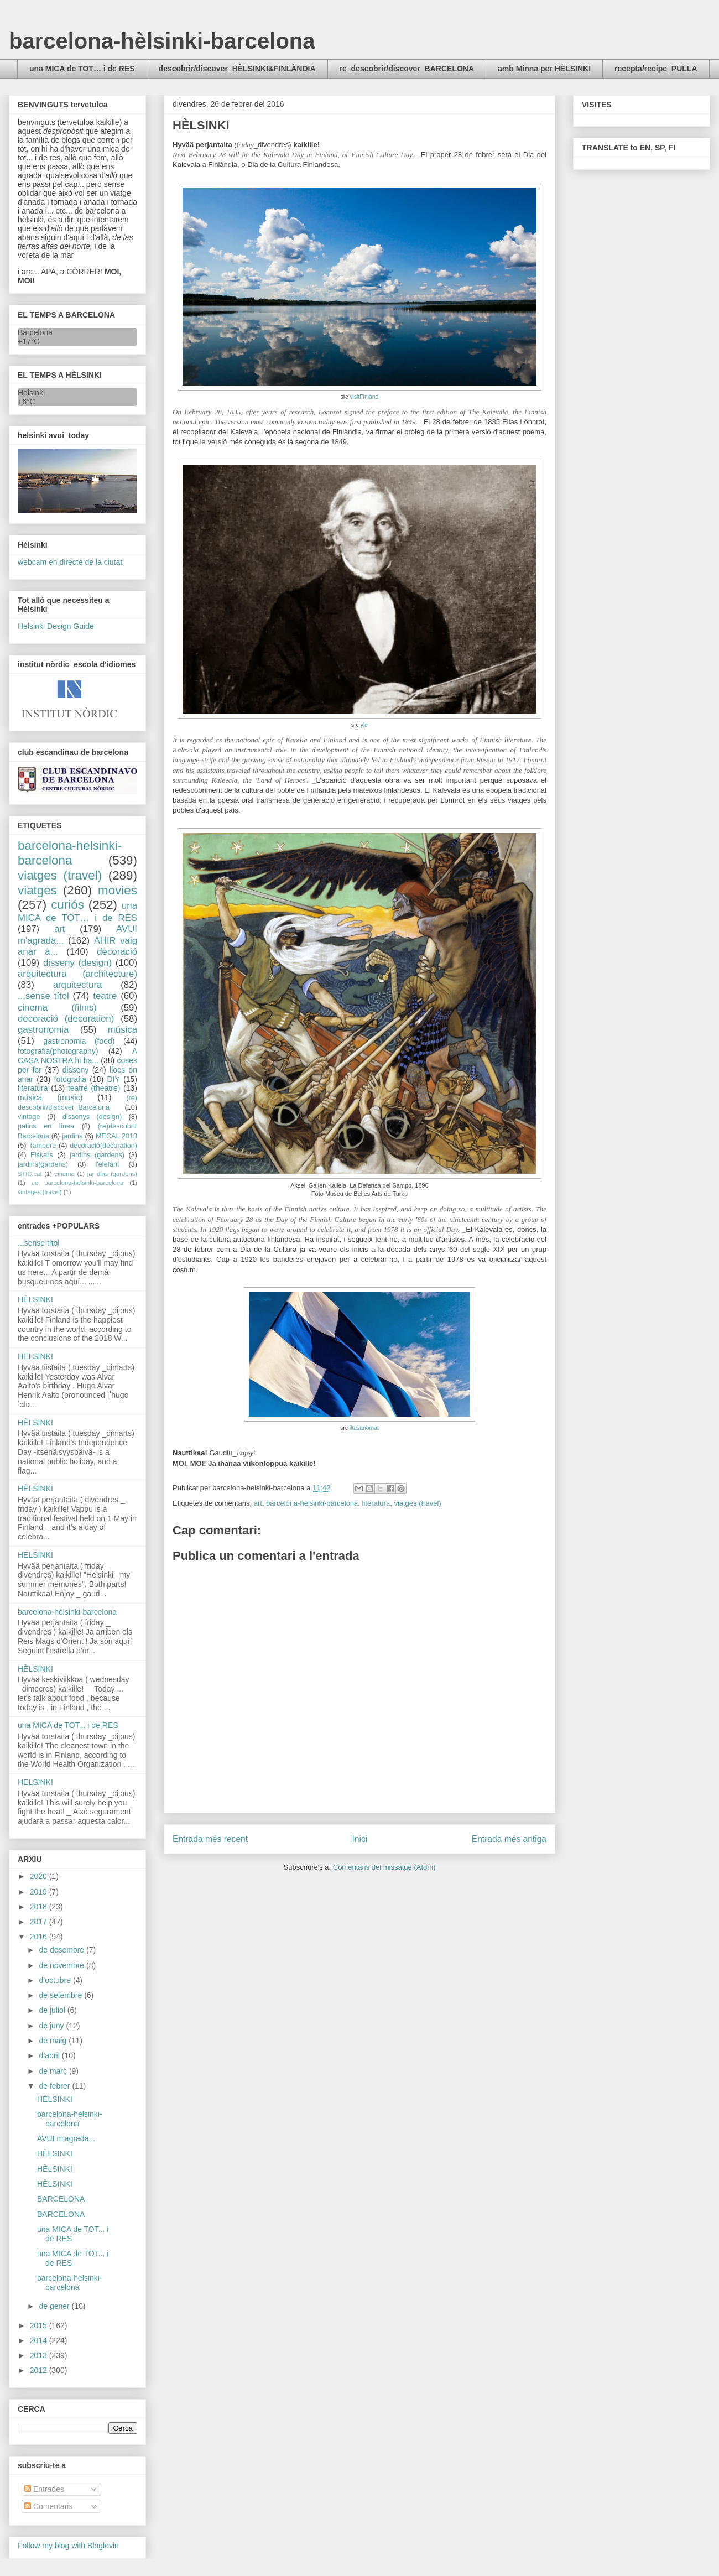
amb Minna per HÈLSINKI (544, 68)
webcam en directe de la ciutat (70, 562)
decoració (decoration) (66, 1018)
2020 (39, 1876)
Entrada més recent (210, 1839)
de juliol (53, 2010)
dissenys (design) (92, 1117)
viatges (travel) (417, 1503)
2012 (39, 2370)
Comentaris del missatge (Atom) (384, 1867)
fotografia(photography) (58, 1051)
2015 (39, 2325)
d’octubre (55, 1980)
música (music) (50, 1097)
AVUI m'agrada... (66, 2138)
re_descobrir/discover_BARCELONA (407, 68)
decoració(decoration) (103, 1145)
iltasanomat (364, 1428)
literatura (376, 1503)
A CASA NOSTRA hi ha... (77, 1056)
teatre (105, 996)
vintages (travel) (40, 1192)
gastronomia (43, 1029)
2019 (39, 1891)
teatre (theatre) (94, 1088)
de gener (55, 2306)
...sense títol (43, 996)
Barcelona (35, 332)
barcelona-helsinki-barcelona (312, 1503)
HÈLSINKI (35, 1299)
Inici (360, 1839)
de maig (54, 2040)
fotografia (70, 1079)
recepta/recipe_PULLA (655, 68)
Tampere (42, 1145)
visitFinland (364, 397)
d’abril (50, 2055)
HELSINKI (35, 1356)
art (258, 1503)
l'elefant (107, 1164)
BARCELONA (61, 2198)
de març (54, 2071)
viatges (37, 890)
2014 (39, 2340)
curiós (67, 905)
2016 (39, 1936)
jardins (72, 1136)
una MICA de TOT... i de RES (68, 1725)
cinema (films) (57, 1007)
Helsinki (31, 392)
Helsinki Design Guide (56, 626)
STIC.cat (30, 1173)
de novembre (62, 1965)
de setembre (61, 1995)
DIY (113, 1079)
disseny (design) (77, 962)
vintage (29, 1117)
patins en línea (46, 1126)
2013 (39, 2355)
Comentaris (48, 2506)
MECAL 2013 (116, 1136)
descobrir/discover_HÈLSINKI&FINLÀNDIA (237, 68)
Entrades (44, 2489)
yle (364, 725)
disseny (75, 1069)
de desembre (62, 1949)
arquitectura (77, 985)
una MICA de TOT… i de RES (82, 68)
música (122, 1029)
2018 (39, 1906)
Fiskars (41, 1155)
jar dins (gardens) (112, 1173)
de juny (52, 2025)
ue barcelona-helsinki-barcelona (78, 1182)
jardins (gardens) (97, 1155)
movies (117, 890)
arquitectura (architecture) (77, 974)
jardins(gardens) (43, 1164)
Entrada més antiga (509, 1839)
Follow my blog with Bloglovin (68, 2545)
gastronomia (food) (78, 1041)
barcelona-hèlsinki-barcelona (162, 41)
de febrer (55, 2085)
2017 (39, 1921)
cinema (65, 1173)
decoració (117, 951)
